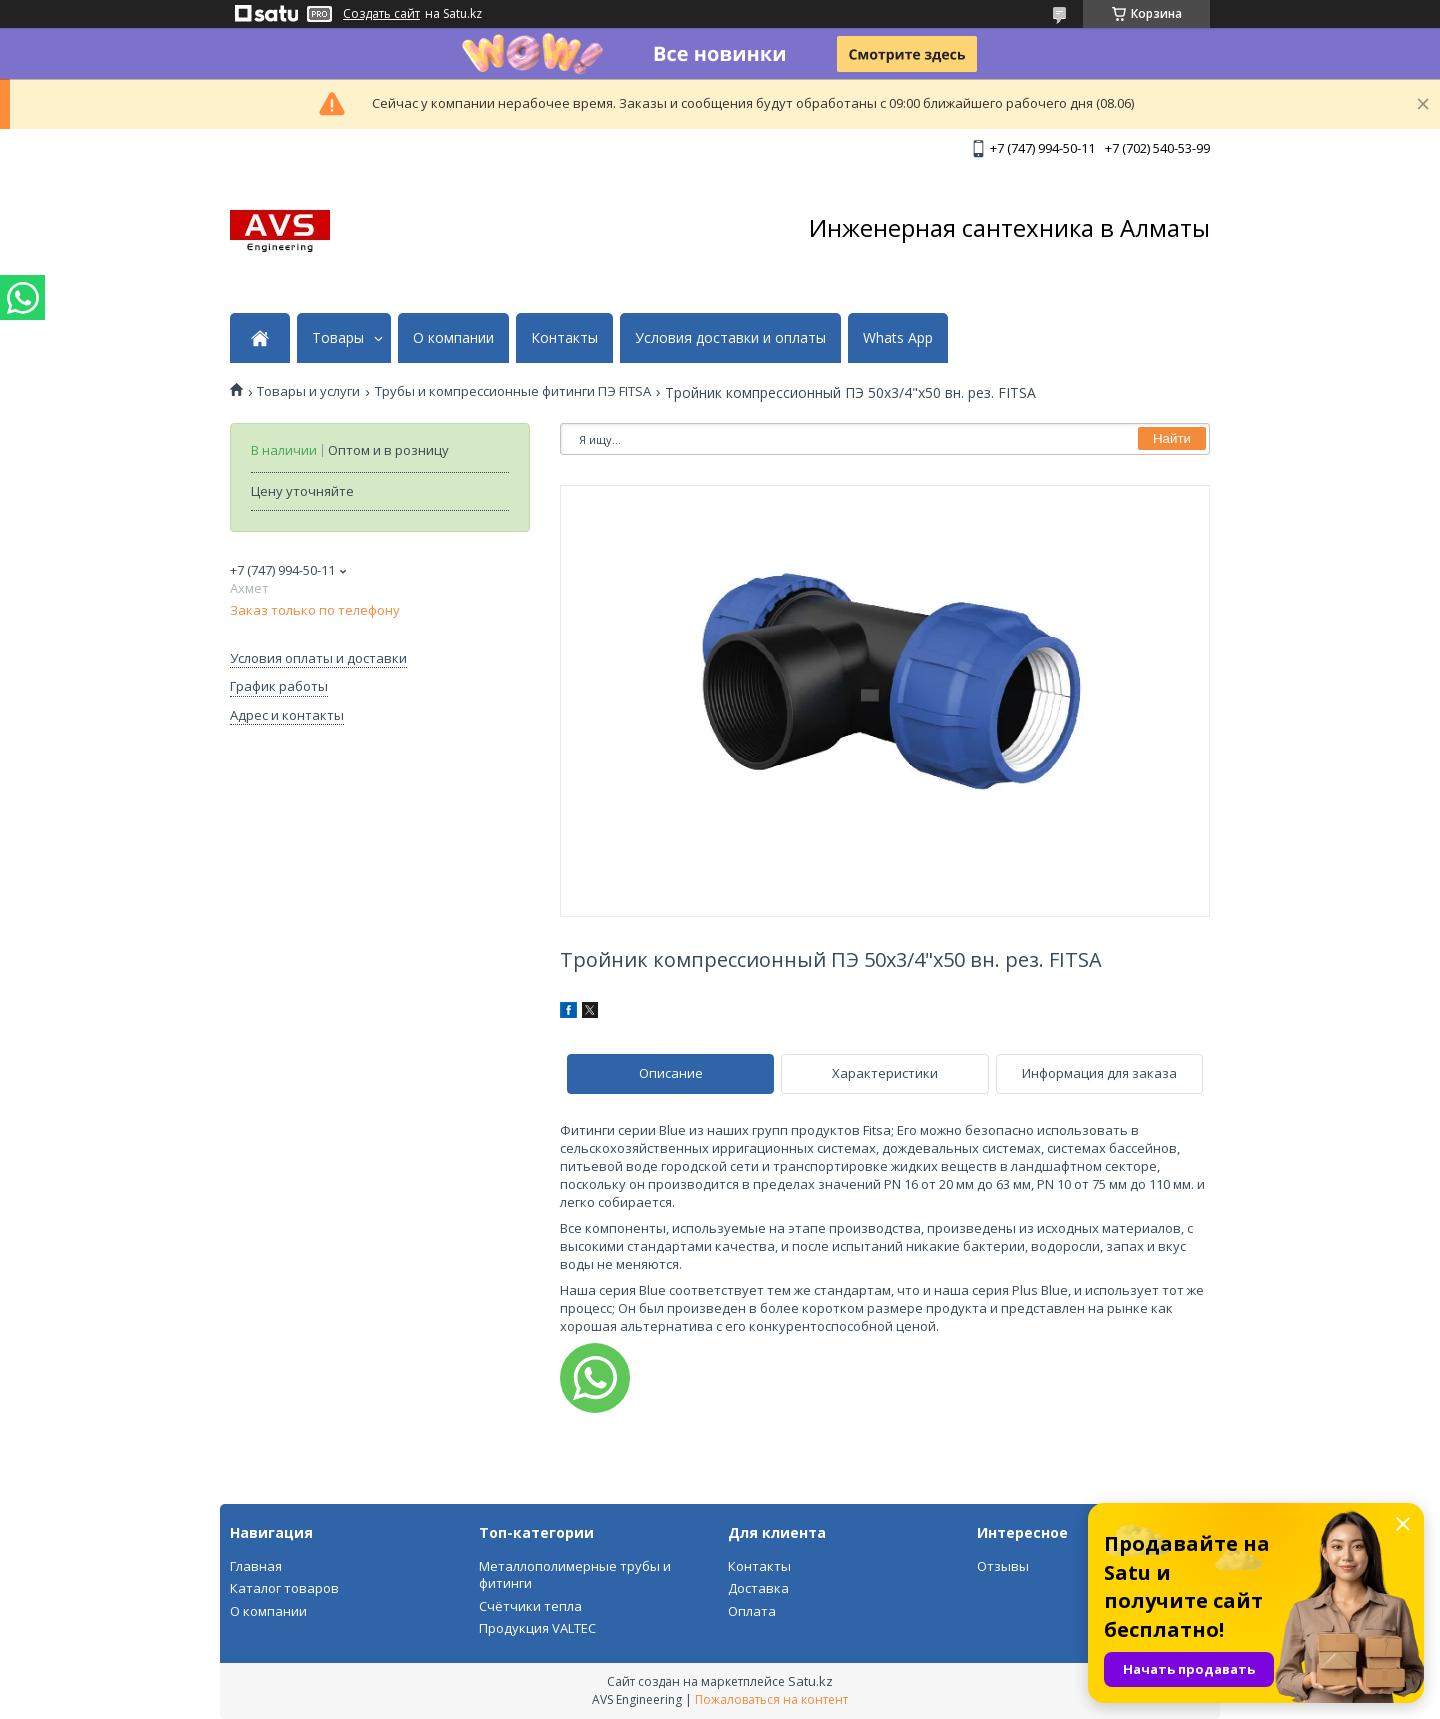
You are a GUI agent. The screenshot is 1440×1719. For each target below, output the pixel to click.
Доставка (758, 1588)
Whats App (898, 338)
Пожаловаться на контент (771, 1699)
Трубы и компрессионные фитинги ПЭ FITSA (513, 391)
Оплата (752, 1611)
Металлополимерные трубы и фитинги (575, 1575)
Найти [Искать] (1172, 438)
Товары (338, 338)
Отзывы (1003, 1566)
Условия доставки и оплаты (730, 338)
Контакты (564, 338)
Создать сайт (381, 14)
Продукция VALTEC (537, 1628)
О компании (453, 338)
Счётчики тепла (530, 1606)
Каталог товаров (284, 1588)
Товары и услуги (308, 391)
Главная (256, 1566)
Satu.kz (810, 1681)
